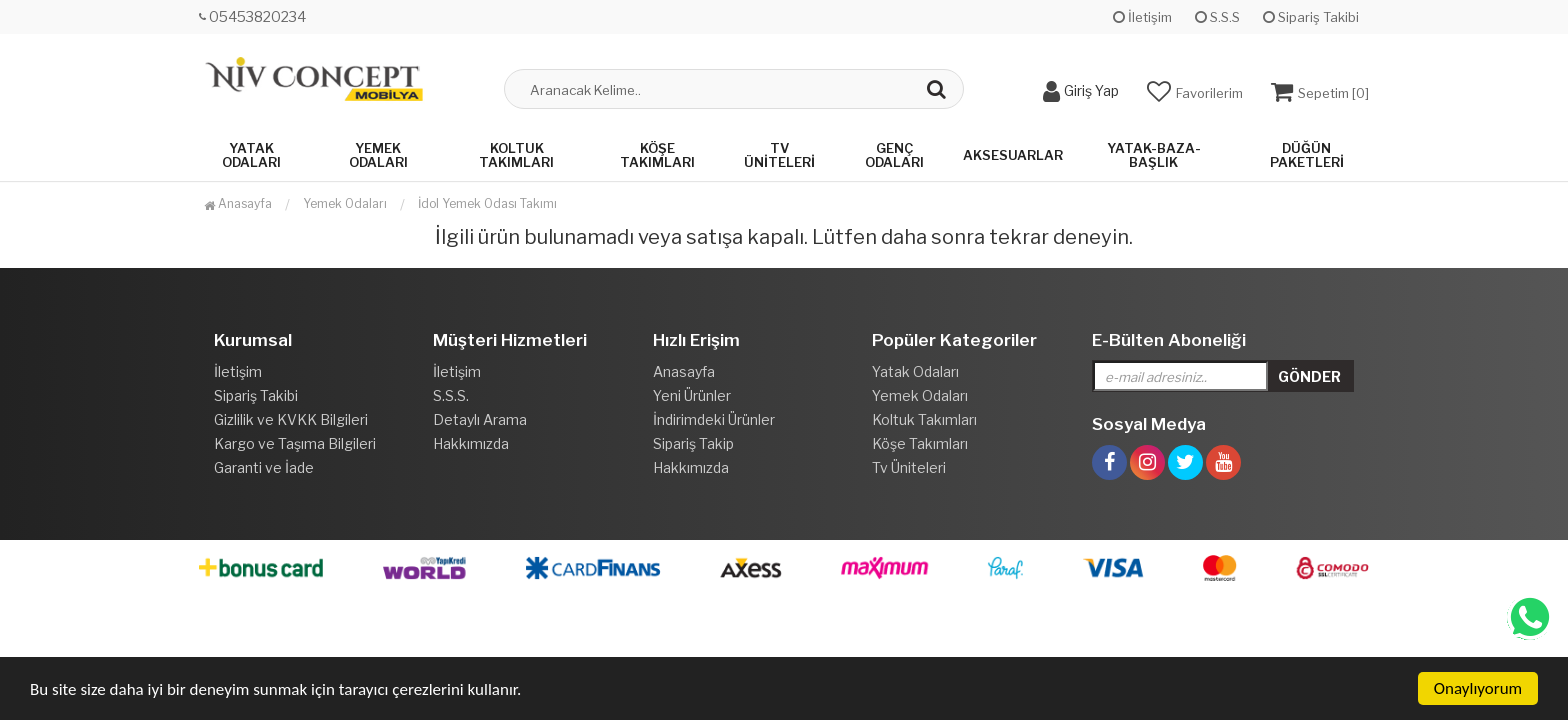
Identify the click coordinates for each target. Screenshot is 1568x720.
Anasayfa (238, 203)
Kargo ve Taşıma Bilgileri (295, 443)
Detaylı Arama (480, 419)
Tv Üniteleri (779, 155)
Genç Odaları (894, 155)
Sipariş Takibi (1311, 17)
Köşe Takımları (657, 155)
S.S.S (1217, 17)
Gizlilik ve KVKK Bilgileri (291, 419)
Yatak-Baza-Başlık (1154, 155)
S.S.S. (451, 395)
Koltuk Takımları (516, 155)
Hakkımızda (471, 443)
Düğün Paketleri (1307, 155)
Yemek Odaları (378, 155)
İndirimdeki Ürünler (714, 419)
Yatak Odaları (251, 155)
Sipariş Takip (693, 443)
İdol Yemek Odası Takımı (487, 203)
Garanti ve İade (264, 467)
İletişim (1142, 17)
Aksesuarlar (1013, 155)
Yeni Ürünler (692, 395)
